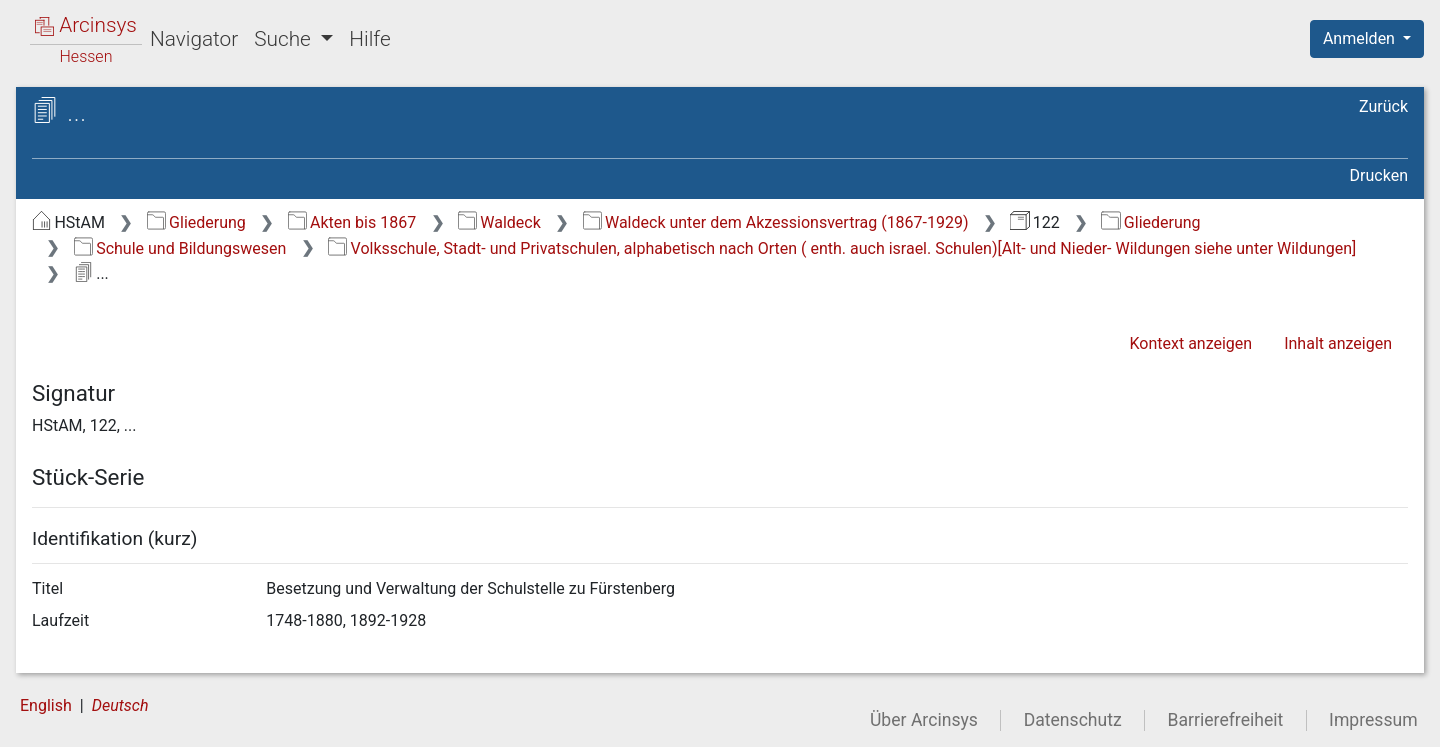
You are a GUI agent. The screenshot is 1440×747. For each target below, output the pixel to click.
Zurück (1383, 106)
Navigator (194, 39)
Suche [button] (285, 39)
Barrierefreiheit (1226, 720)
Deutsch (120, 705)
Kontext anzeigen (1190, 343)
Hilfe (369, 39)
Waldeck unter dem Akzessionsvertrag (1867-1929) (776, 222)
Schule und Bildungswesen (180, 248)
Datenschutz (1073, 720)
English (46, 705)
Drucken (1379, 175)
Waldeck (499, 222)
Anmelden (1361, 38)
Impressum (1373, 720)
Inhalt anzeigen (1338, 343)
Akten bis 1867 (352, 222)
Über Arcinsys (924, 720)
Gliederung (196, 222)
